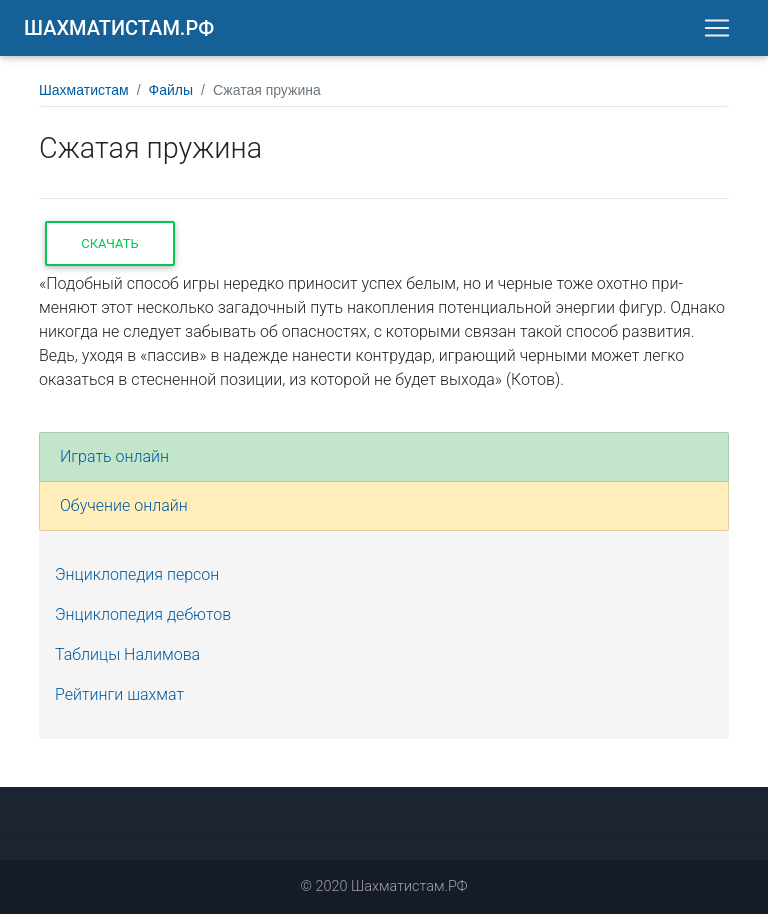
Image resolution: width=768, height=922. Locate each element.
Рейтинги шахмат (119, 702)
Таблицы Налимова (127, 662)
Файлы (171, 98)
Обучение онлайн (124, 513)
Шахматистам (84, 98)
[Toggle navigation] (717, 32)
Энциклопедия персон (137, 582)
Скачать (109, 251)
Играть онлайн (114, 464)
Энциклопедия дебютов (143, 622)
